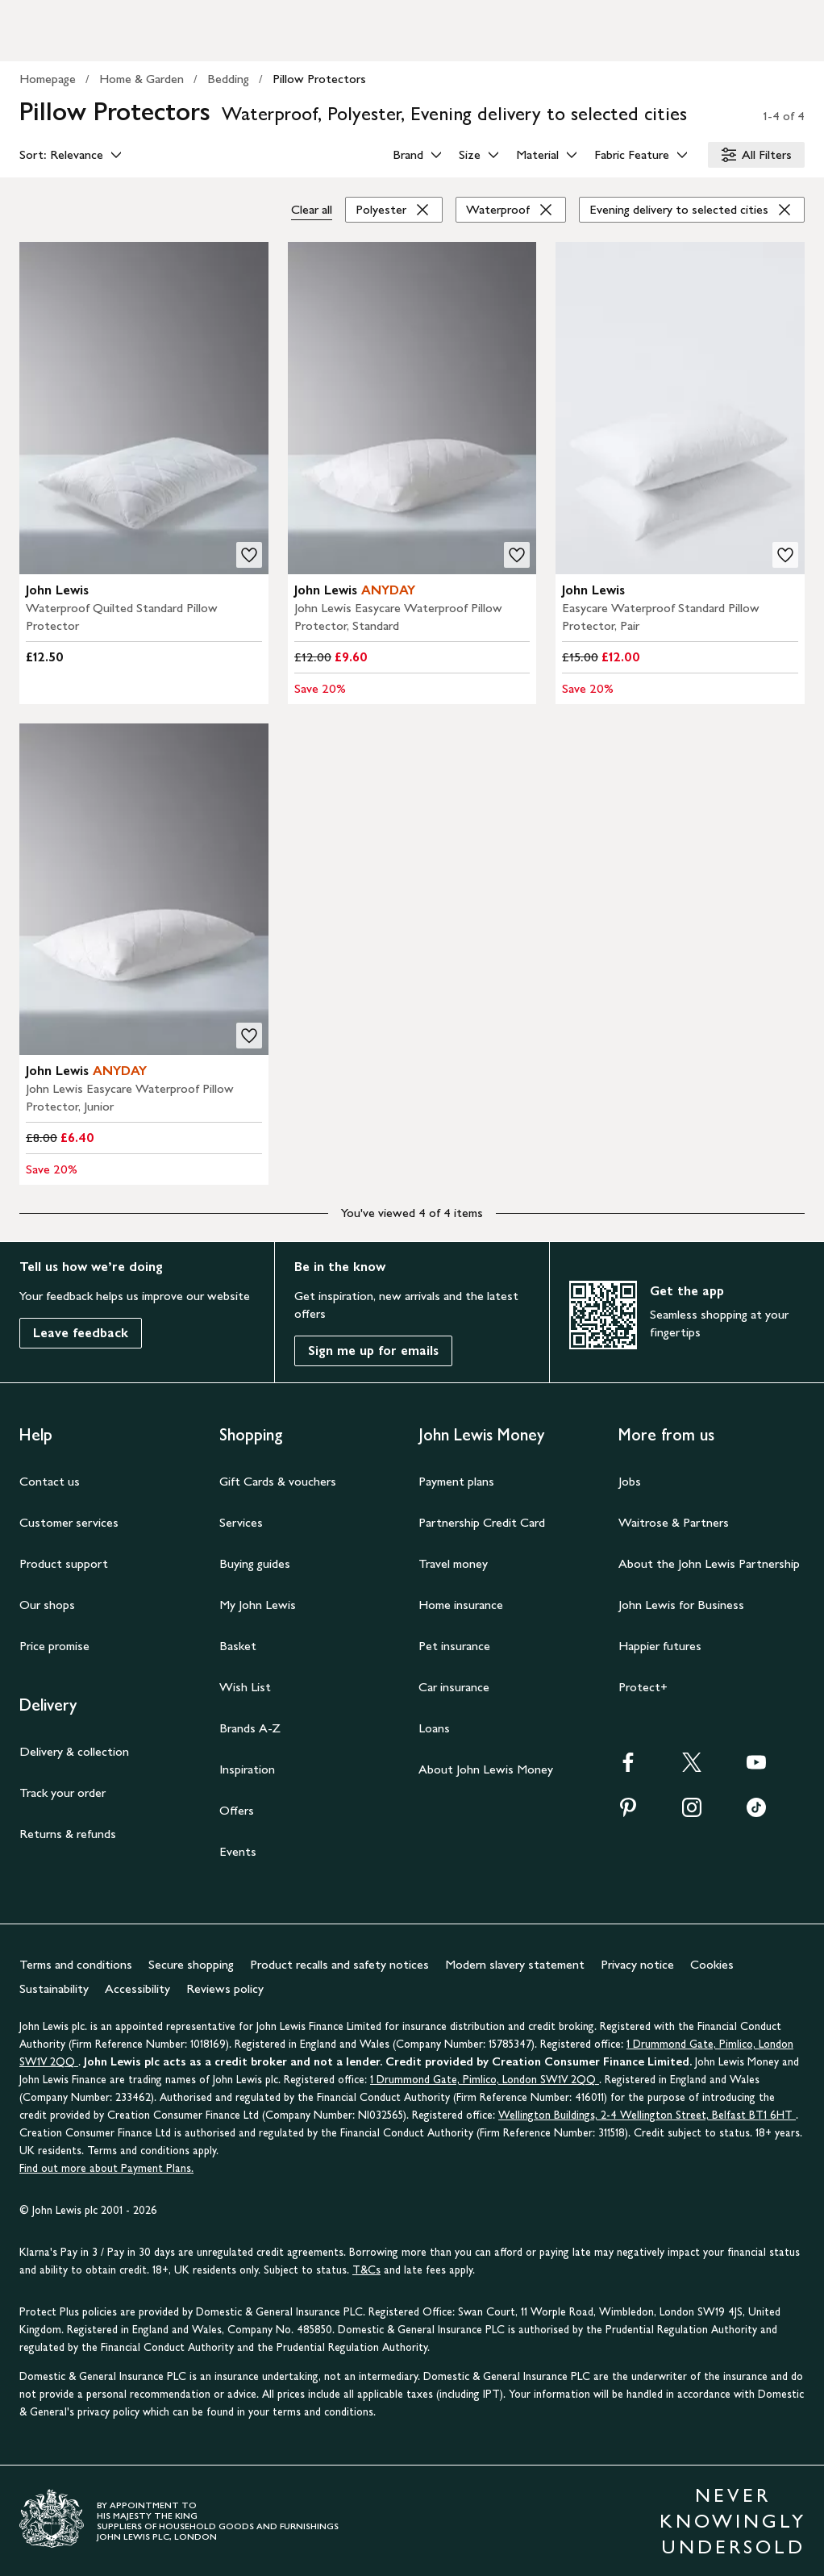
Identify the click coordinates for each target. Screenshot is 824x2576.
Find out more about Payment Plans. (106, 2168)
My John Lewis (257, 1604)
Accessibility (137, 1988)
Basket (237, 1645)
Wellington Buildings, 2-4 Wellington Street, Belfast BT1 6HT (647, 2115)
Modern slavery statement (515, 1964)
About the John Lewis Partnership (709, 1563)
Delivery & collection (74, 1751)
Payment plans (456, 1481)
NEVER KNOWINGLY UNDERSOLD (733, 2520)
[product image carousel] (143, 408)
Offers (236, 1810)
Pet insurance (454, 1645)
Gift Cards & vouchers (277, 1481)
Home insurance (460, 1604)
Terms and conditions (75, 1964)
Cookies (712, 1964)
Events (237, 1851)
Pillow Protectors (319, 78)
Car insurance (453, 1686)
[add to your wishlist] (249, 555)
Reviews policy (225, 1988)
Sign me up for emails (373, 1350)
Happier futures (659, 1645)
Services (241, 1522)
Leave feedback (80, 1332)
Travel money (453, 1563)
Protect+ (643, 1686)
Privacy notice (637, 1964)
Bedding (228, 78)
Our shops (47, 1604)
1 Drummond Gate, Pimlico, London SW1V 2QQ (484, 2079)
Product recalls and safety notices (339, 1964)
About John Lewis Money (485, 1769)
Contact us (49, 1481)
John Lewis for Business (681, 1604)
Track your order (62, 1792)
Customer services (69, 1522)
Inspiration (247, 1769)
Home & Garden (141, 78)
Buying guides (254, 1563)
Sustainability (54, 1988)
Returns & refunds (67, 1833)
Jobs (629, 1481)
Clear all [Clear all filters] (311, 209)
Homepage (47, 78)
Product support (63, 1563)
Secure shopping (191, 1964)
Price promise (54, 1645)
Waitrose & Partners (673, 1522)
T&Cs (366, 2270)
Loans (434, 1728)
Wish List (245, 1686)
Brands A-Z (250, 1728)
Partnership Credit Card (481, 1522)
